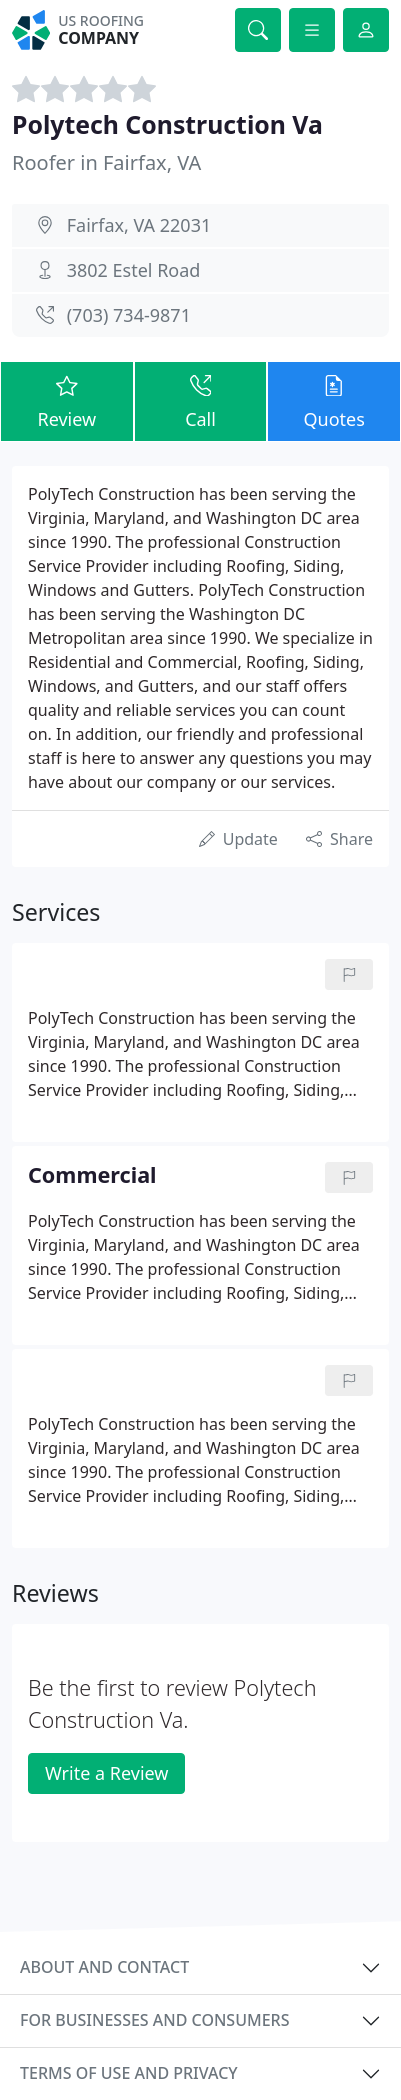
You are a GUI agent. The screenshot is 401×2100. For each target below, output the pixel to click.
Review (67, 400)
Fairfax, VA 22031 (139, 225)
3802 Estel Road (134, 270)
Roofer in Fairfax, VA (106, 162)
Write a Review (106, 1773)
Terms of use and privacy (129, 2073)
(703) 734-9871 (129, 315)
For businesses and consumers (154, 2020)
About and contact (104, 1967)
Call (201, 400)
